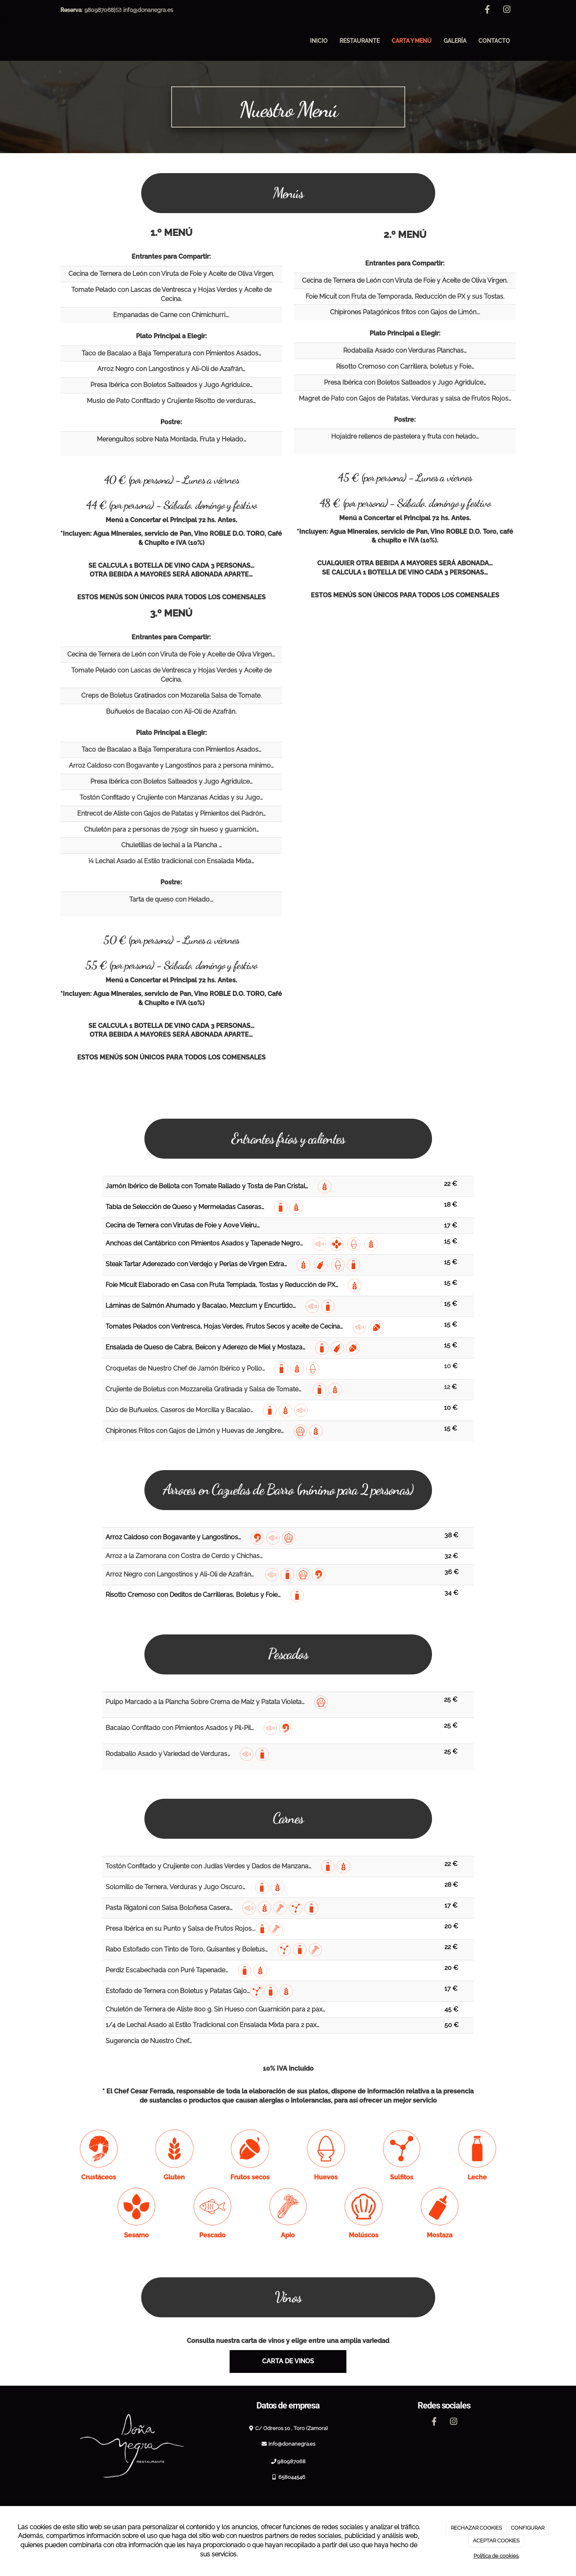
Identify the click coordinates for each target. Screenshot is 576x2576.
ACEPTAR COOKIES (496, 2541)
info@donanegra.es (148, 10)
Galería (455, 41)
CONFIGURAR (527, 2528)
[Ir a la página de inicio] (52, 41)
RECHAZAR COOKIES (476, 2528)
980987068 (99, 10)
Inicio (319, 41)
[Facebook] (487, 10)
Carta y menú (412, 41)
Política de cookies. (496, 2556)
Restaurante (360, 41)
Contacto (494, 41)
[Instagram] (506, 10)
